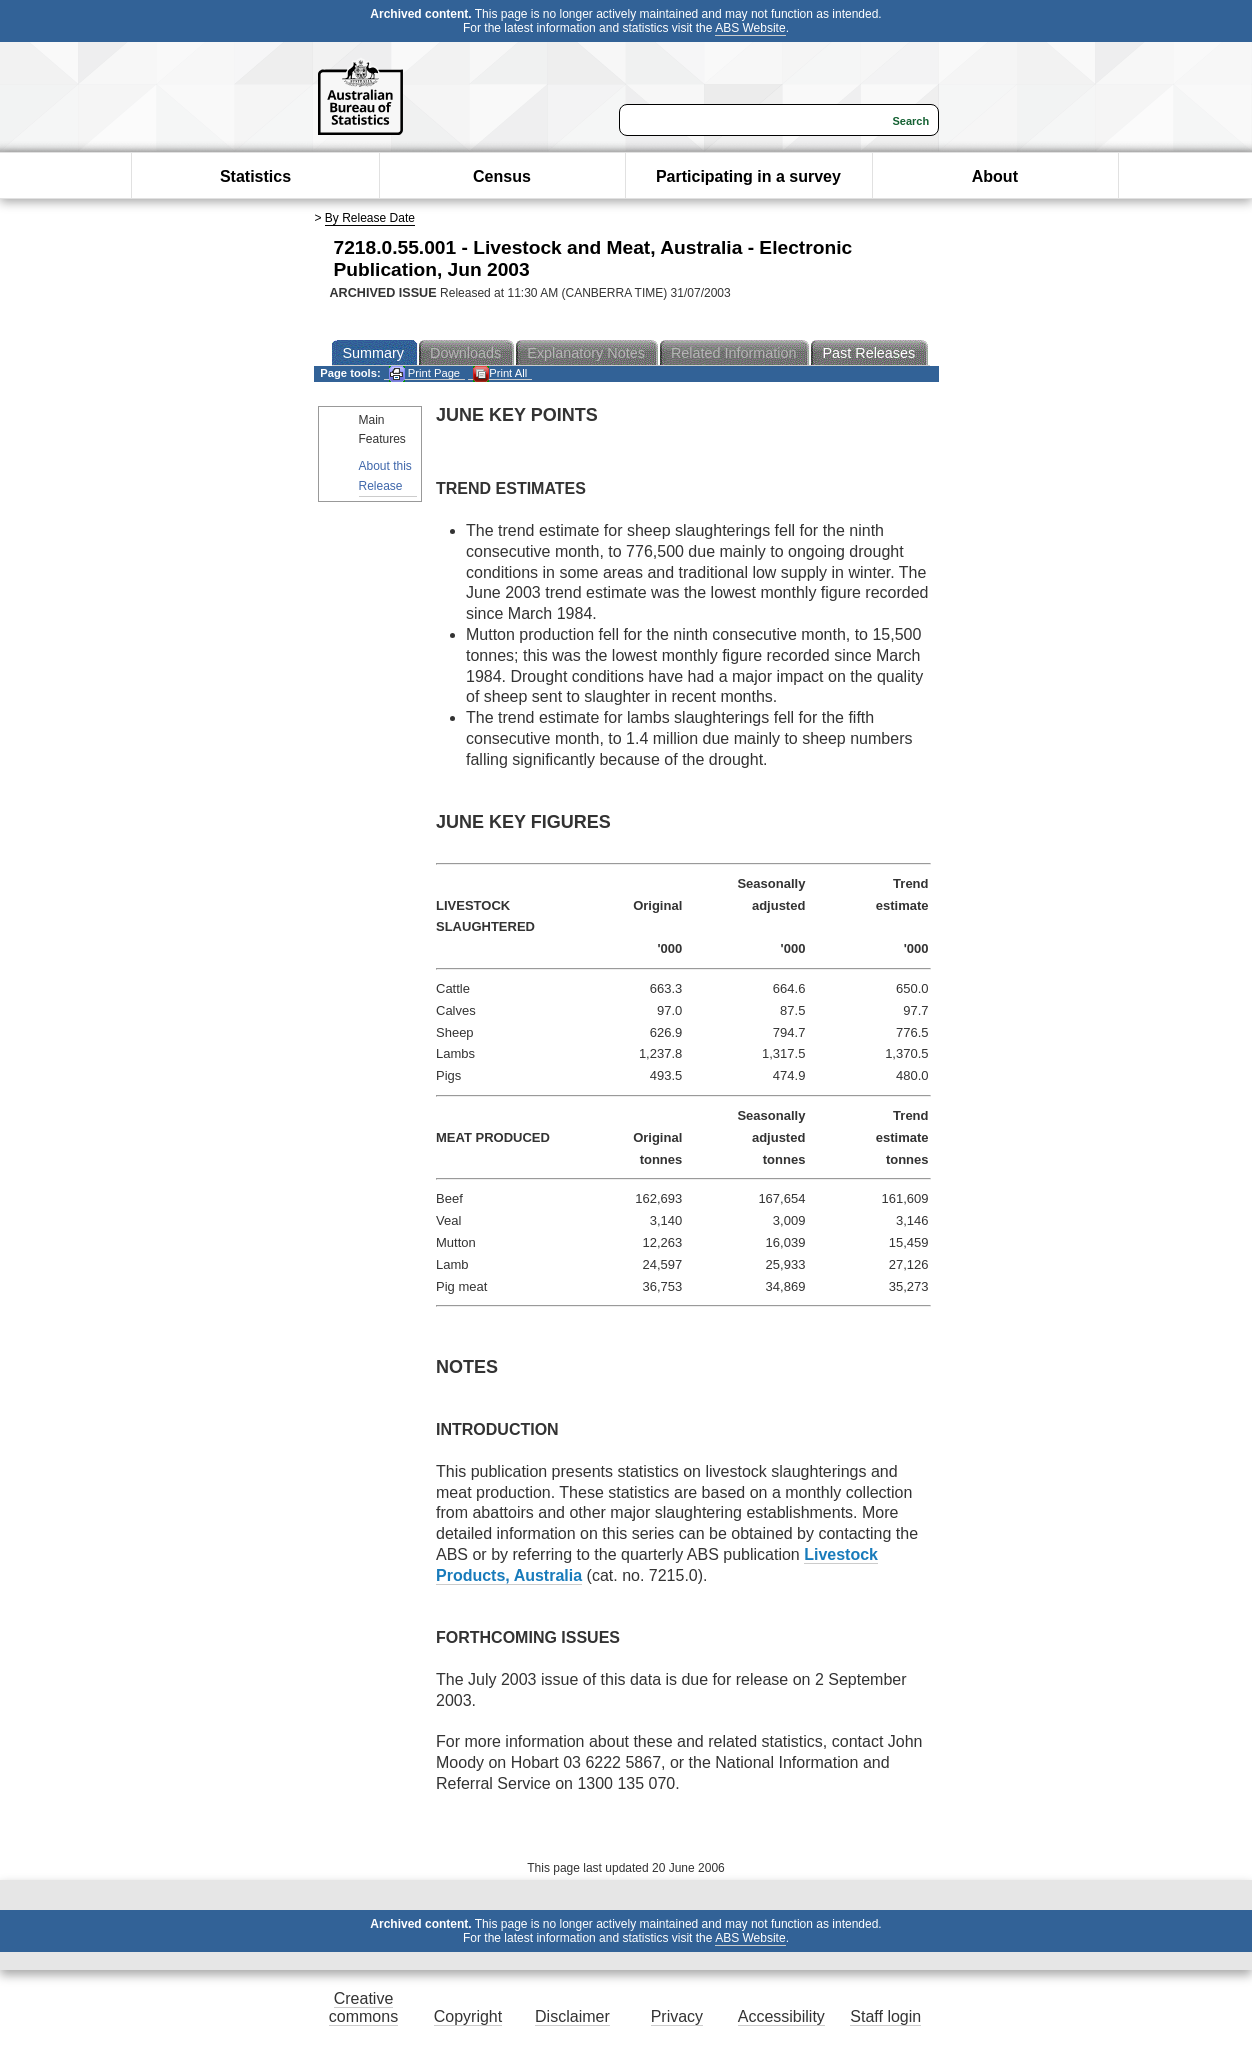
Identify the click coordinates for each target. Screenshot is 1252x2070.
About (995, 176)
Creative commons (363, 2007)
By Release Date (370, 218)
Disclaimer (572, 2016)
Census (502, 176)
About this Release (385, 475)
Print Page (424, 373)
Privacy (677, 2016)
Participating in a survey (748, 176)
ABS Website (750, 28)
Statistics (255, 176)
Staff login (885, 2016)
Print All (500, 373)
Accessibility (781, 2016)
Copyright (468, 2016)
